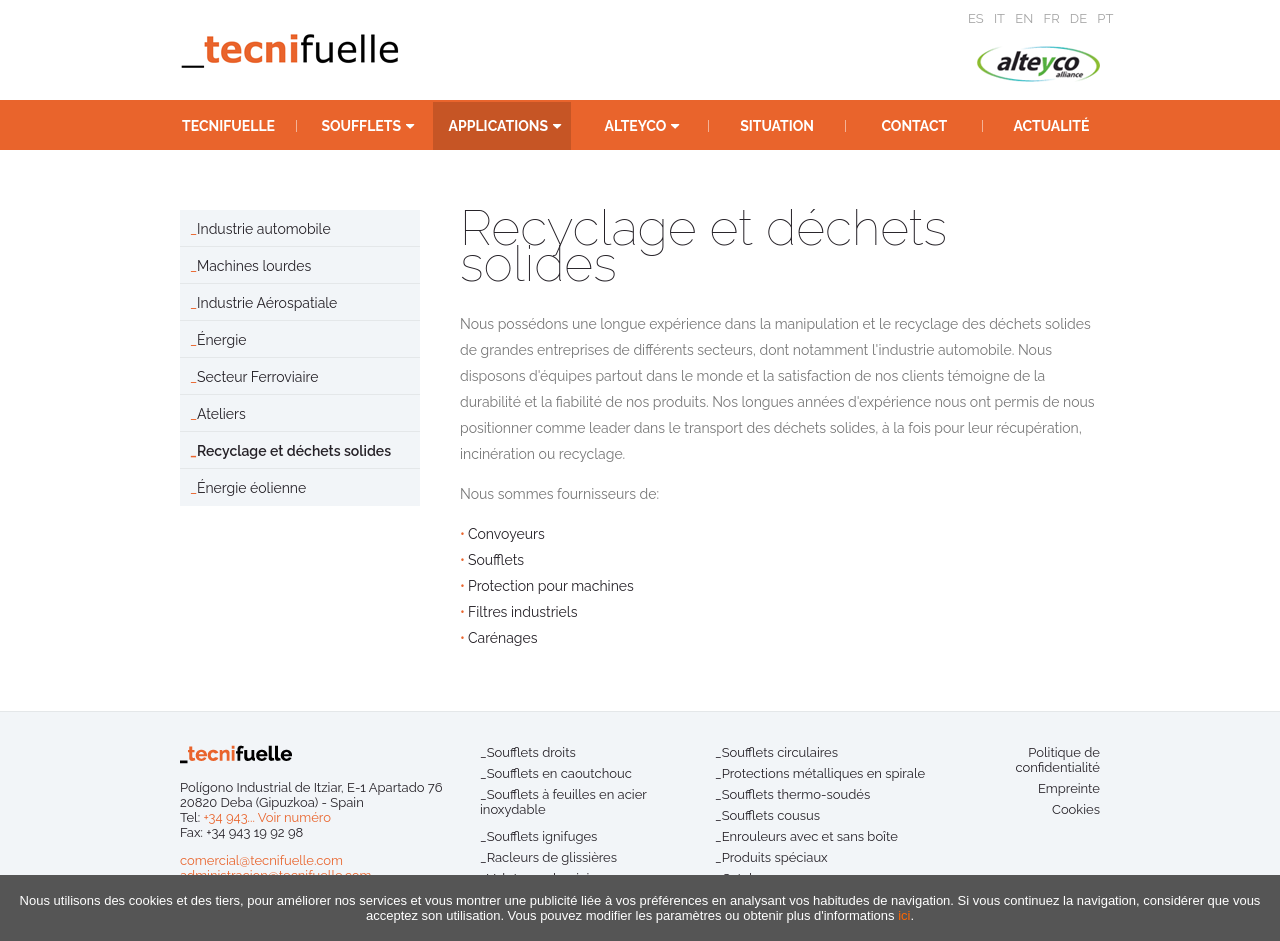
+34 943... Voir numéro (267, 817)
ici (904, 915)
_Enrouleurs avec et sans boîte (806, 836)
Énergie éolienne (251, 488)
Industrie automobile (264, 229)
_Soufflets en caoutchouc (556, 773)
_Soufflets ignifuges (538, 836)
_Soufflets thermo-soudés (792, 794)
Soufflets (496, 560)
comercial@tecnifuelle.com (261, 860)
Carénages (503, 638)
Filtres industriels (522, 612)
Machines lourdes (254, 266)
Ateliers (221, 414)
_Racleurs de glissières (548, 857)
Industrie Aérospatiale (267, 303)
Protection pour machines (551, 586)
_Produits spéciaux (771, 857)
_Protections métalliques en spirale (820, 773)
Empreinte (1069, 788)
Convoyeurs (506, 534)
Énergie (221, 340)
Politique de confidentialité (1057, 760)
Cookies (1076, 809)
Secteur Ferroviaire (257, 377)
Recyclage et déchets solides (294, 451)
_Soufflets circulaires (776, 752)
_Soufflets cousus (767, 815)
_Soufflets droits (528, 752)
